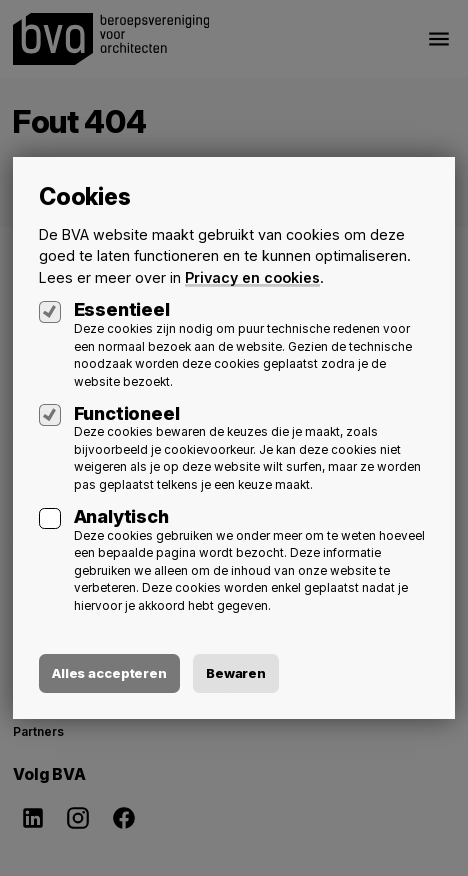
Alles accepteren (109, 673)
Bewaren (236, 673)
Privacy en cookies (252, 277)
